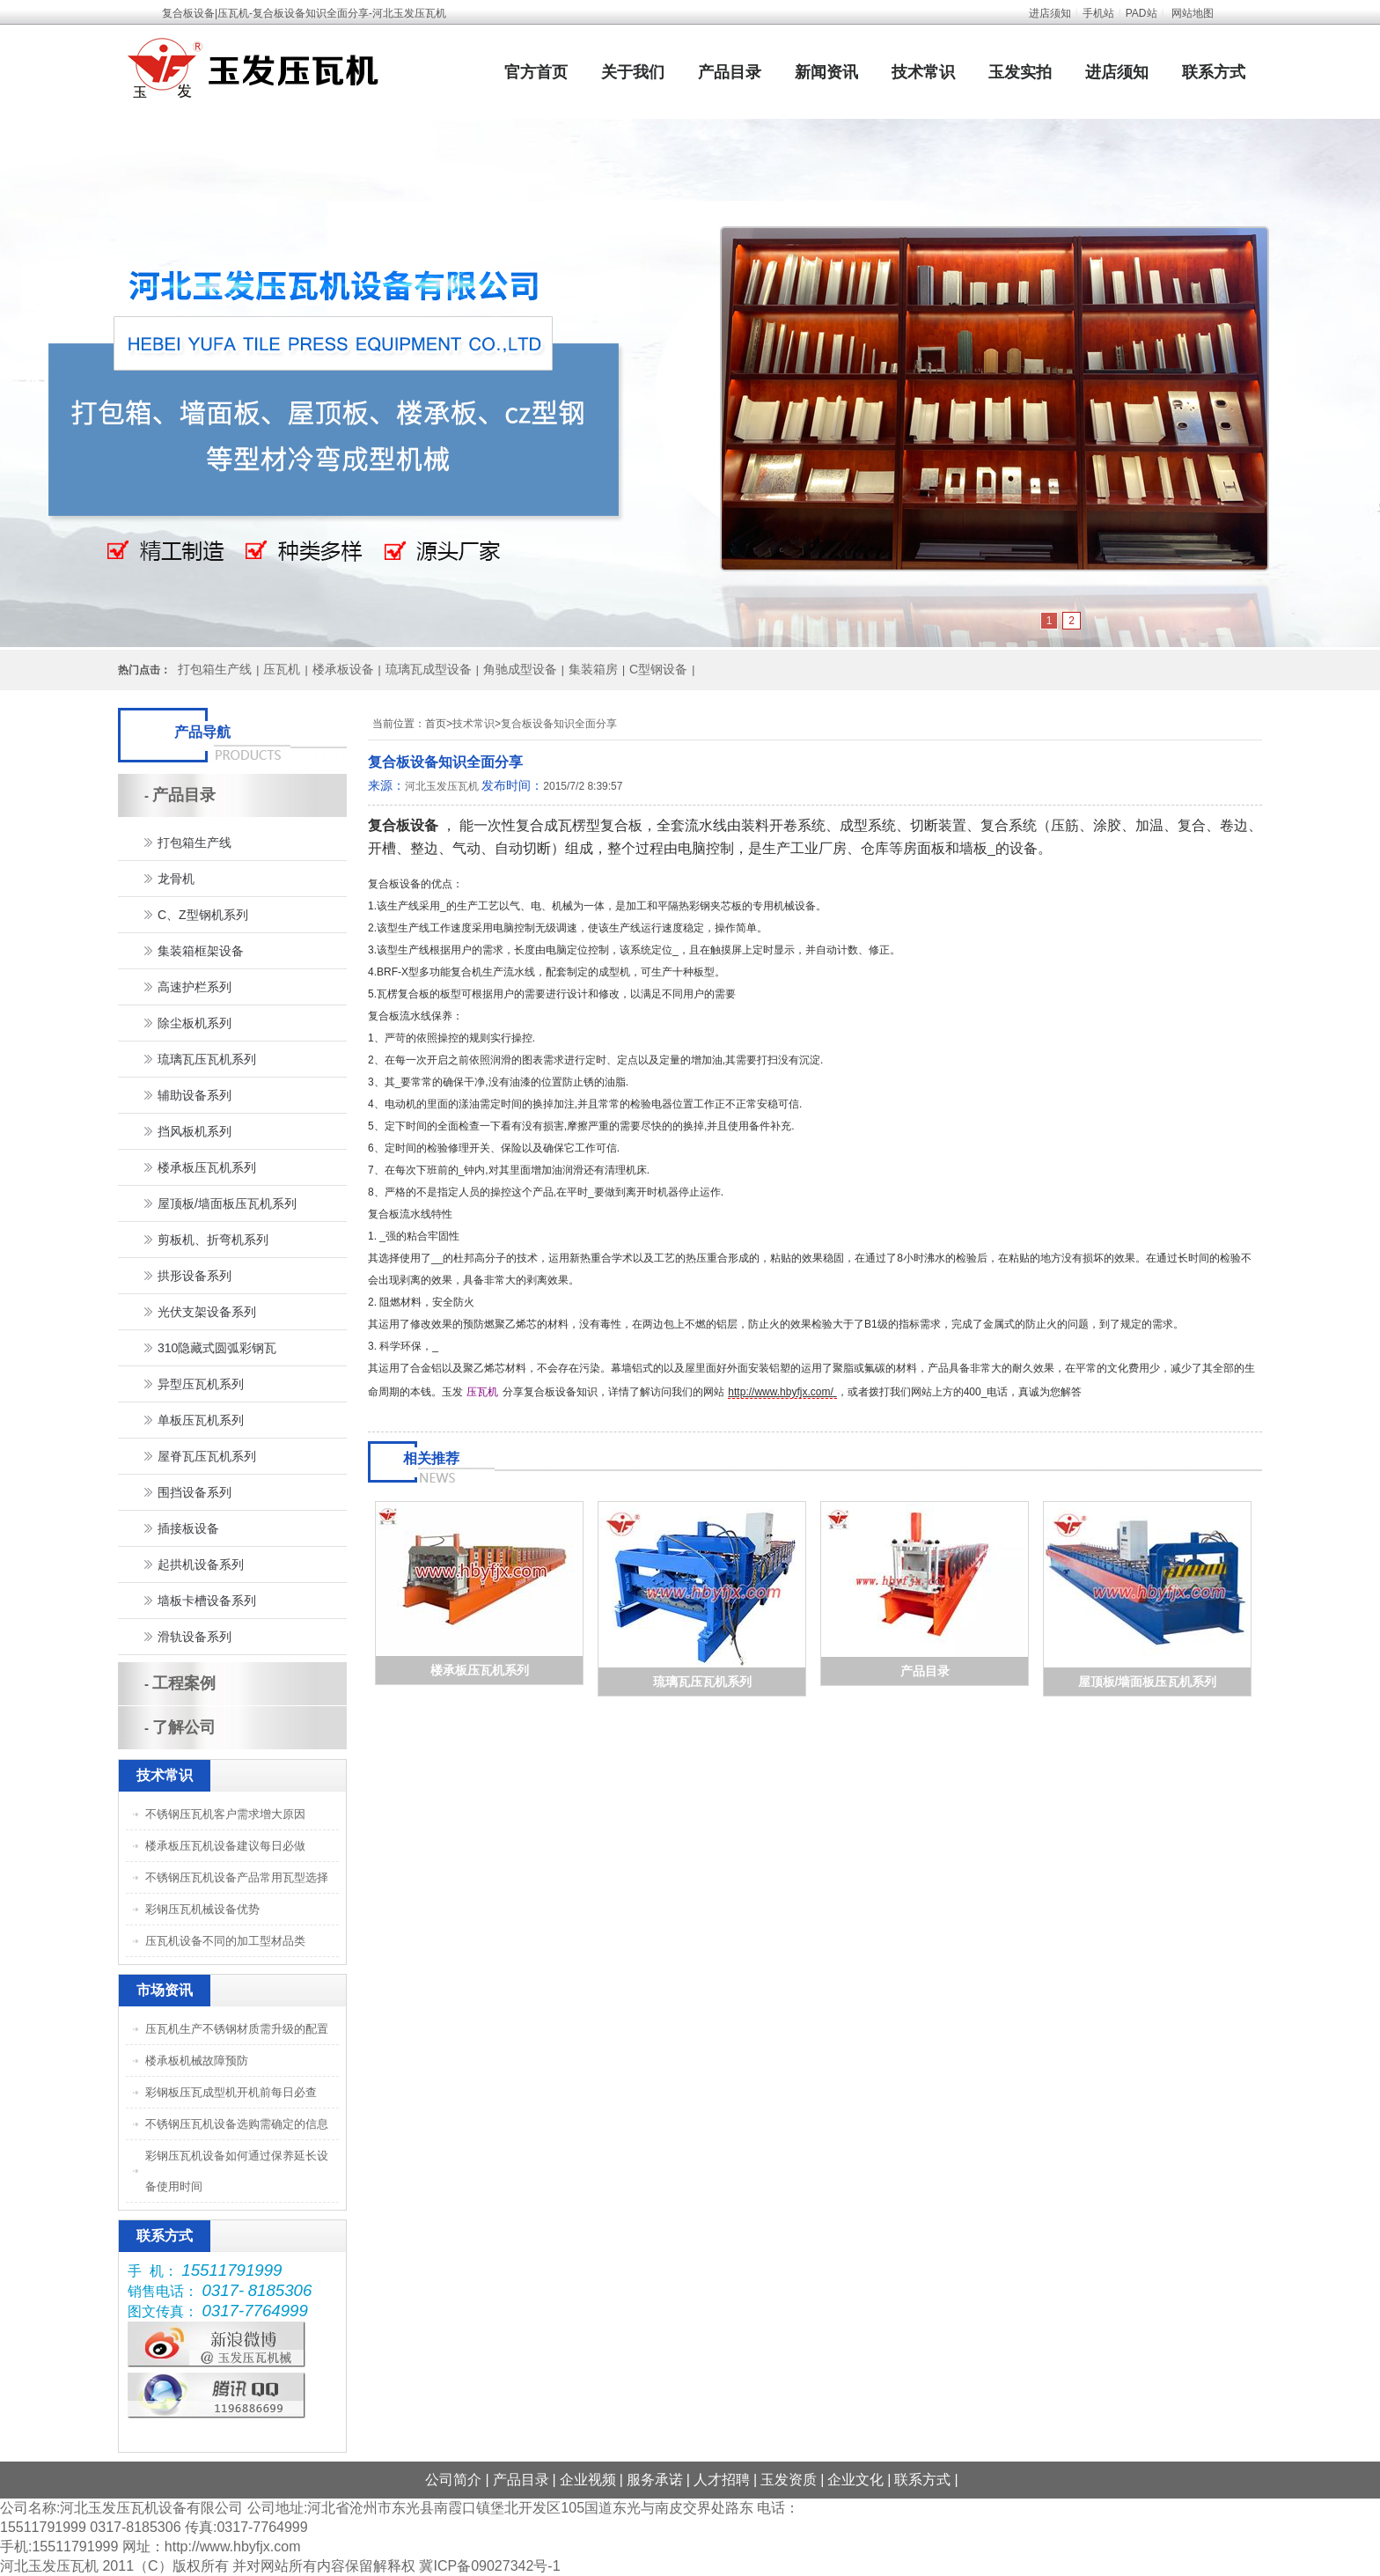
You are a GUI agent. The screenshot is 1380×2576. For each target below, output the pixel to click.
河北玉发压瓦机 (442, 786)
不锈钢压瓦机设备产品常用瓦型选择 (236, 1877)
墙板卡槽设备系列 (207, 1600)
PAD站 (1141, 13)
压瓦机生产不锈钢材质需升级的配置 (236, 2028)
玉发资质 (788, 2479)
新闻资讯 (826, 72)
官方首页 (536, 72)
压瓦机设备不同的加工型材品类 (225, 1940)
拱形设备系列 (194, 1276)
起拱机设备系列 (201, 1564)
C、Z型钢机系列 (203, 915)
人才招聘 (722, 2479)
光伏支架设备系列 (207, 1312)
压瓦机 (281, 669)
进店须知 (1050, 13)
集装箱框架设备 (201, 951)
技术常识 (923, 72)
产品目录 (729, 72)
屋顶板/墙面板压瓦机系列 (1147, 1681)
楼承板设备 (343, 669)
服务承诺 (655, 2479)
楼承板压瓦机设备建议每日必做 (225, 1845)
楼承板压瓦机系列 (479, 1670)
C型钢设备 (658, 669)
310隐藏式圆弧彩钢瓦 (217, 1348)
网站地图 (1192, 13)
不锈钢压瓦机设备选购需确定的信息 (236, 2124)
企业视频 (588, 2479)
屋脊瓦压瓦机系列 (207, 1456)
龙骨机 (176, 879)
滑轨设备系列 (194, 1637)
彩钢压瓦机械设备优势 (202, 1909)
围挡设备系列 (194, 1492)
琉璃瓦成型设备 (428, 669)
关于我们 (632, 72)
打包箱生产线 (215, 669)
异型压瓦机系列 (201, 1384)
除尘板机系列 (194, 1023)
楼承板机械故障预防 (196, 2060)
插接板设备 (188, 1528)
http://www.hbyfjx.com (233, 2546)
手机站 (1098, 13)
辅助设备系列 (194, 1095)
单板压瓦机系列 (201, 1420)
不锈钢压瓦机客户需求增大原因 (225, 1814)
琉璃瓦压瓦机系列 (702, 1681)
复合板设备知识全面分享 (559, 724)
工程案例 (184, 1683)
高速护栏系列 (194, 987)
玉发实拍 (1020, 72)
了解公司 (184, 1727)
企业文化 (855, 2479)
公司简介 (453, 2479)
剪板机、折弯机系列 (213, 1240)
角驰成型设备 (520, 669)
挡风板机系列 (194, 1131)
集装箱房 (593, 669)
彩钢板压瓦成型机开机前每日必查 (231, 2092)
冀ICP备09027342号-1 (489, 2565)
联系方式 (1213, 72)
